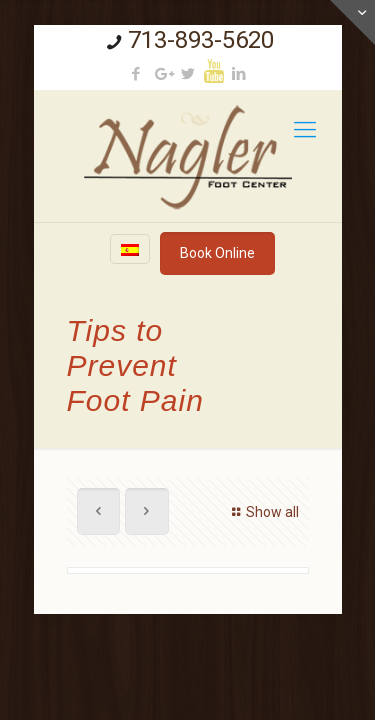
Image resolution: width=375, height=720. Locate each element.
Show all (262, 512)
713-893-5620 (201, 40)
